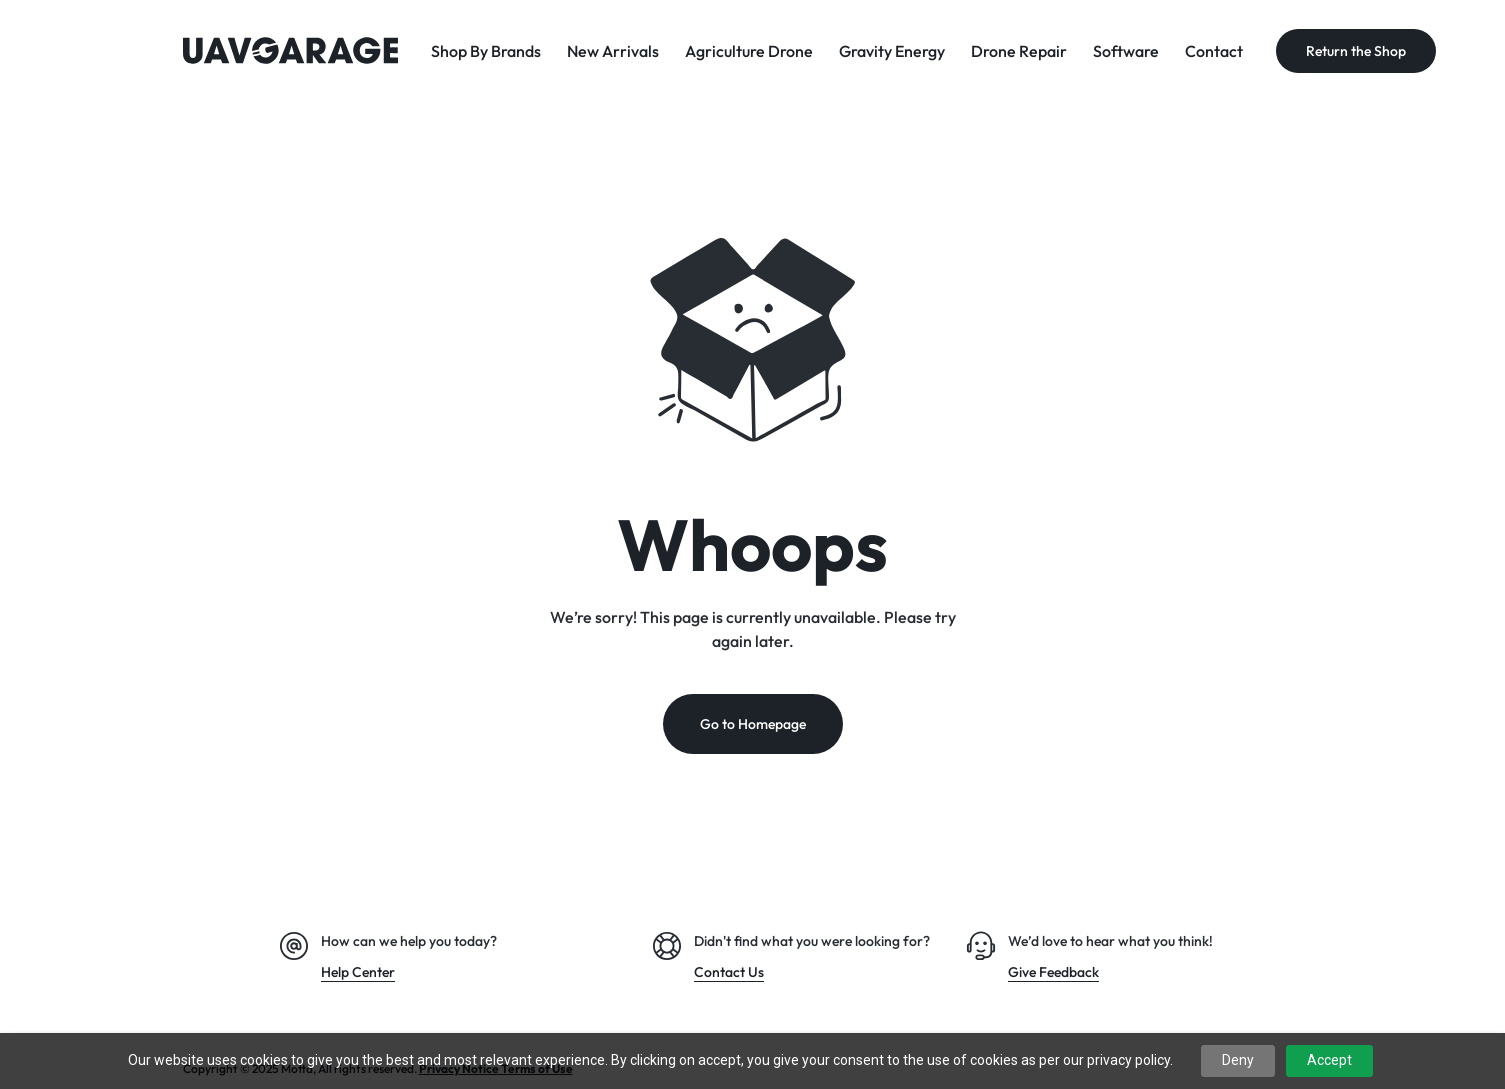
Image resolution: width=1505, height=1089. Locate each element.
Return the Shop (1356, 51)
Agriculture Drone (749, 51)
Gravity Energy (892, 51)
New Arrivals (613, 51)
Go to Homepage (753, 725)
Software (1126, 51)
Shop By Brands (486, 51)
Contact (1214, 51)
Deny (1238, 1060)
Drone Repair (1019, 51)
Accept (1329, 1060)
